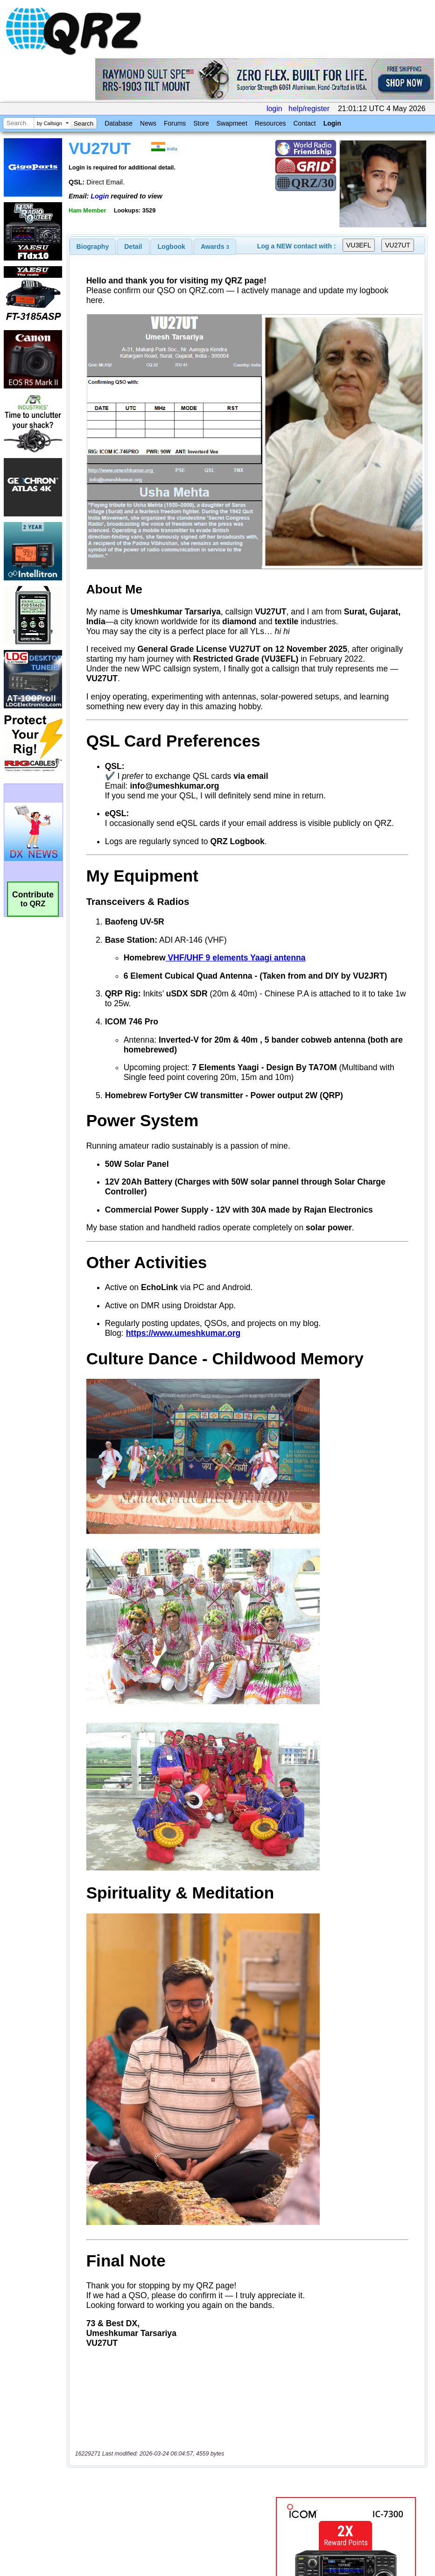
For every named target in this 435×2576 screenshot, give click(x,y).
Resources (270, 123)
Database (119, 123)
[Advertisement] (173, 2478)
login (274, 109)
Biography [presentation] (93, 246)
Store (201, 123)
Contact (304, 123)
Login (332, 123)
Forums (175, 123)
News (148, 123)
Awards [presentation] (215, 246)
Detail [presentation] (133, 246)
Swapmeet (232, 123)
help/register (309, 109)
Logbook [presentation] (171, 246)
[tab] (93, 246)
